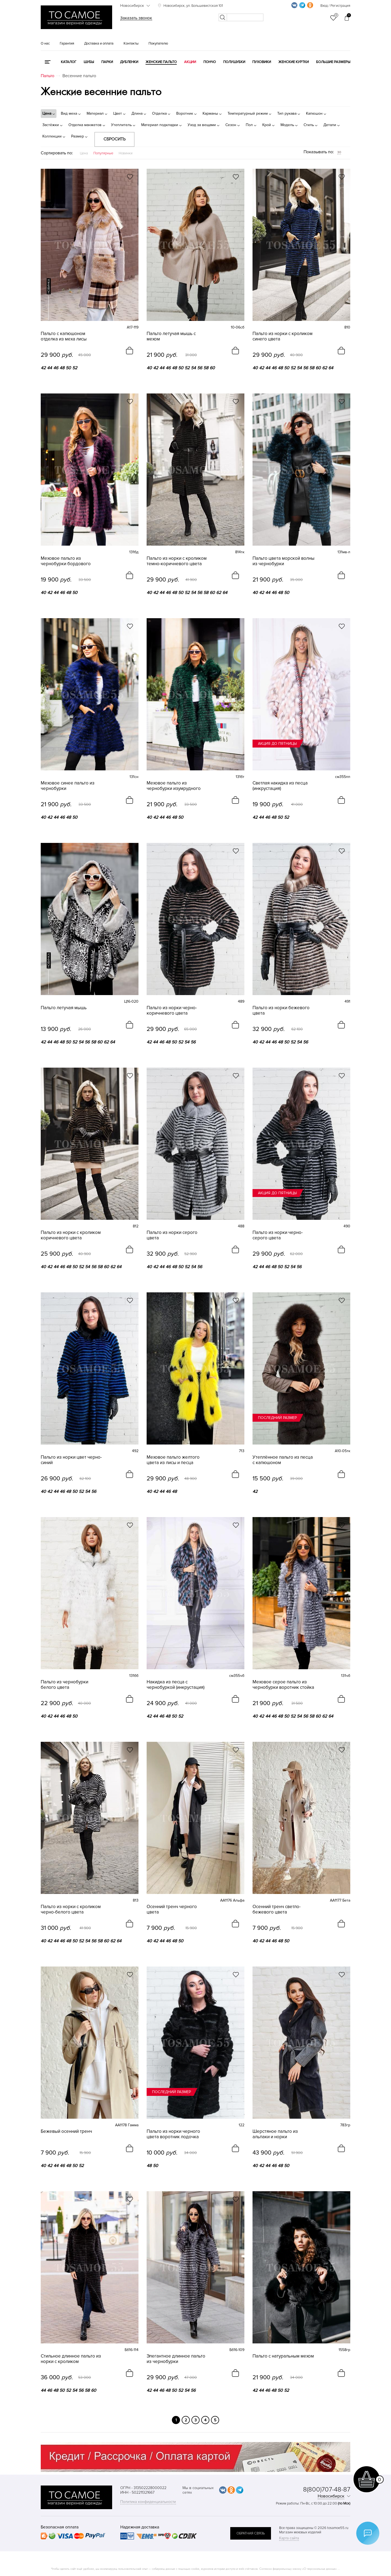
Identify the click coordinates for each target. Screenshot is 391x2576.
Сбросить (114, 139)
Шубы (89, 62)
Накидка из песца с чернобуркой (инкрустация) (175, 1684)
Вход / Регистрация (335, 6)
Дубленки (129, 62)
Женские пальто (161, 62)
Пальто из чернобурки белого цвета (64, 1684)
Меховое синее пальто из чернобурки (67, 785)
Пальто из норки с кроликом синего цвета (283, 336)
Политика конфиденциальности (148, 2501)
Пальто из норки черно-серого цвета (278, 1235)
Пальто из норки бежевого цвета (281, 1010)
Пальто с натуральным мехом (283, 2356)
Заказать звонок (136, 17)
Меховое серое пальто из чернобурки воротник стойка (283, 1684)
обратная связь (251, 2533)
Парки (107, 62)
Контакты (131, 43)
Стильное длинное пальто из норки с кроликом (71, 2358)
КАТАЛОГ (68, 62)
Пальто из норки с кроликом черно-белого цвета (71, 1909)
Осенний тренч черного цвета (172, 1909)
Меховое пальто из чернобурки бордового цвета (66, 561)
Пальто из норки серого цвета (172, 1235)
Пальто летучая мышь (64, 1008)
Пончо (209, 62)
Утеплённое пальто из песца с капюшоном (283, 1460)
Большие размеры (333, 62)
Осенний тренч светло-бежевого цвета (277, 1909)
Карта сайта (289, 2538)
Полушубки (234, 62)
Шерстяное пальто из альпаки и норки (275, 2134)
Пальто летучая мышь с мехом (171, 336)
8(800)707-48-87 (326, 2489)
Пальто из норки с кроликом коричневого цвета (71, 1235)
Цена (84, 153)
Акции (190, 62)
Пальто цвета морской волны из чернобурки (283, 561)
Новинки (126, 153)
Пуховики (261, 62)
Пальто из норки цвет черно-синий (71, 1460)
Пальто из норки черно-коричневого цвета (172, 1010)
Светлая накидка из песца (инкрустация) (280, 785)
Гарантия (67, 43)
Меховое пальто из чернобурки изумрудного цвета (174, 785)
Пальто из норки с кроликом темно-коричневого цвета (177, 561)
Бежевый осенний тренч (66, 2131)
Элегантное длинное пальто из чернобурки (176, 2358)
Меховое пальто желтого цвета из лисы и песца (173, 1460)
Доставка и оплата (98, 43)
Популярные (103, 153)
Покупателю (158, 43)
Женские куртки (293, 62)
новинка (49, 286)
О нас (45, 43)
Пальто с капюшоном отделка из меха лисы (64, 336)
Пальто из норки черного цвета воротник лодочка (173, 2134)
